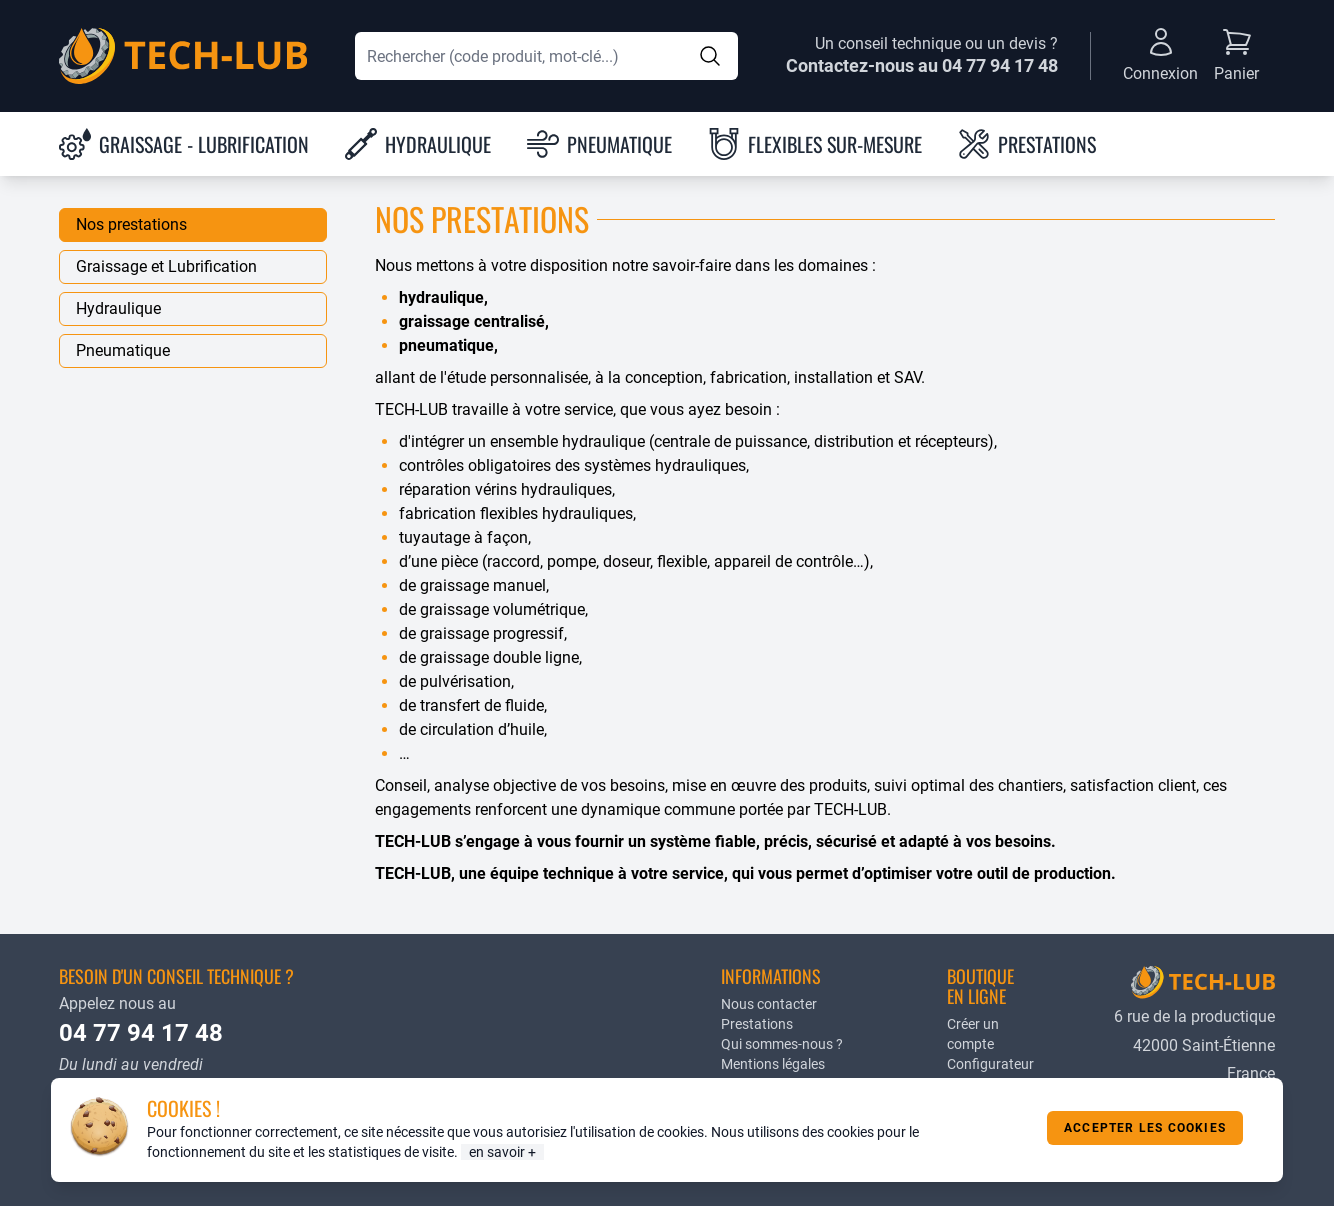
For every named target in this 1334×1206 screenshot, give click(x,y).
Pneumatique (123, 350)
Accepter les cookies (1145, 1128)
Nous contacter (769, 1004)
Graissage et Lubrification (166, 266)
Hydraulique (118, 308)
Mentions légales (773, 1064)
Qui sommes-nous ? (782, 1044)
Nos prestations (131, 224)
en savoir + (502, 1152)
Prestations (757, 1024)
